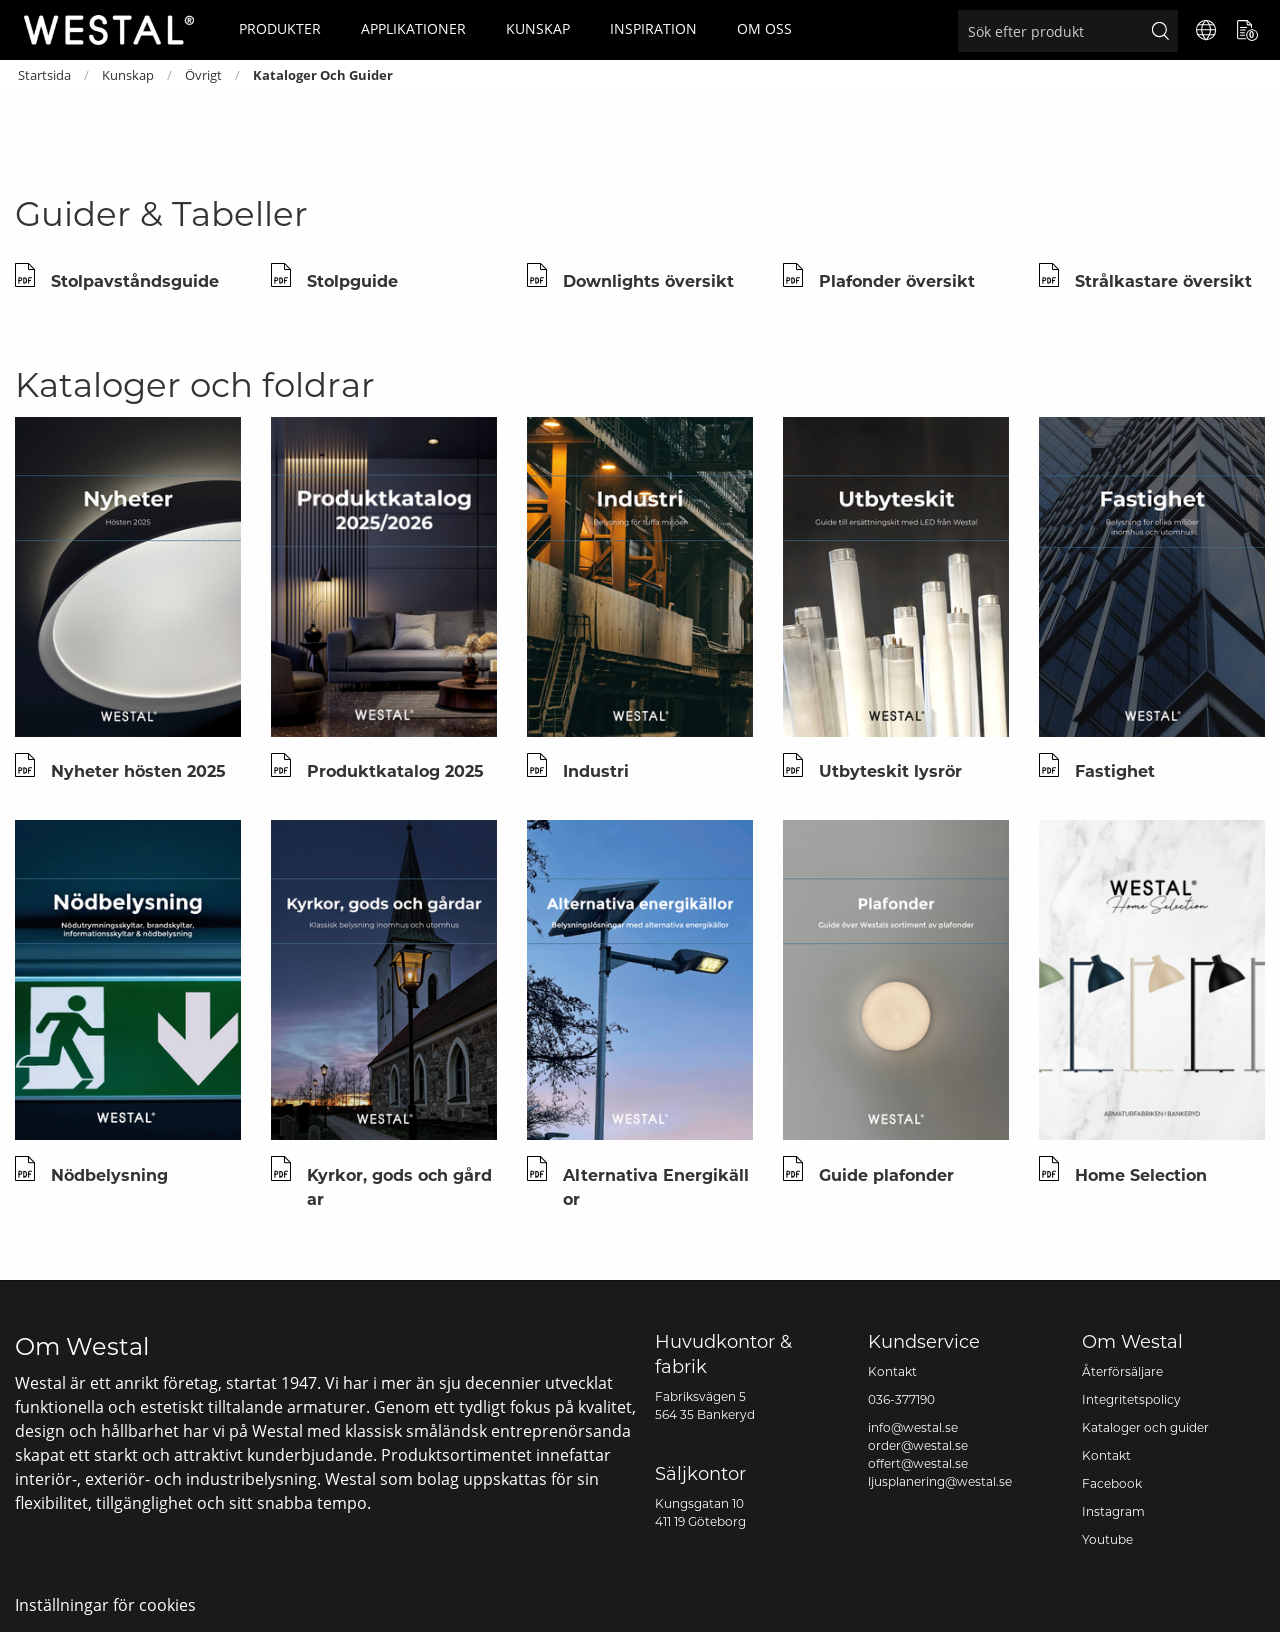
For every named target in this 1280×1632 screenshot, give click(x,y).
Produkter (280, 28)
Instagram (1113, 1511)
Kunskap (538, 28)
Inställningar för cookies (105, 1605)
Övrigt (203, 75)
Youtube (1107, 1539)
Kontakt (892, 1371)
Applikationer (413, 28)
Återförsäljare (1122, 1371)
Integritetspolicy (1131, 1399)
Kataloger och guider (1145, 1427)
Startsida (44, 75)
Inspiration (653, 28)
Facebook (1112, 1483)
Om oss (764, 28)
